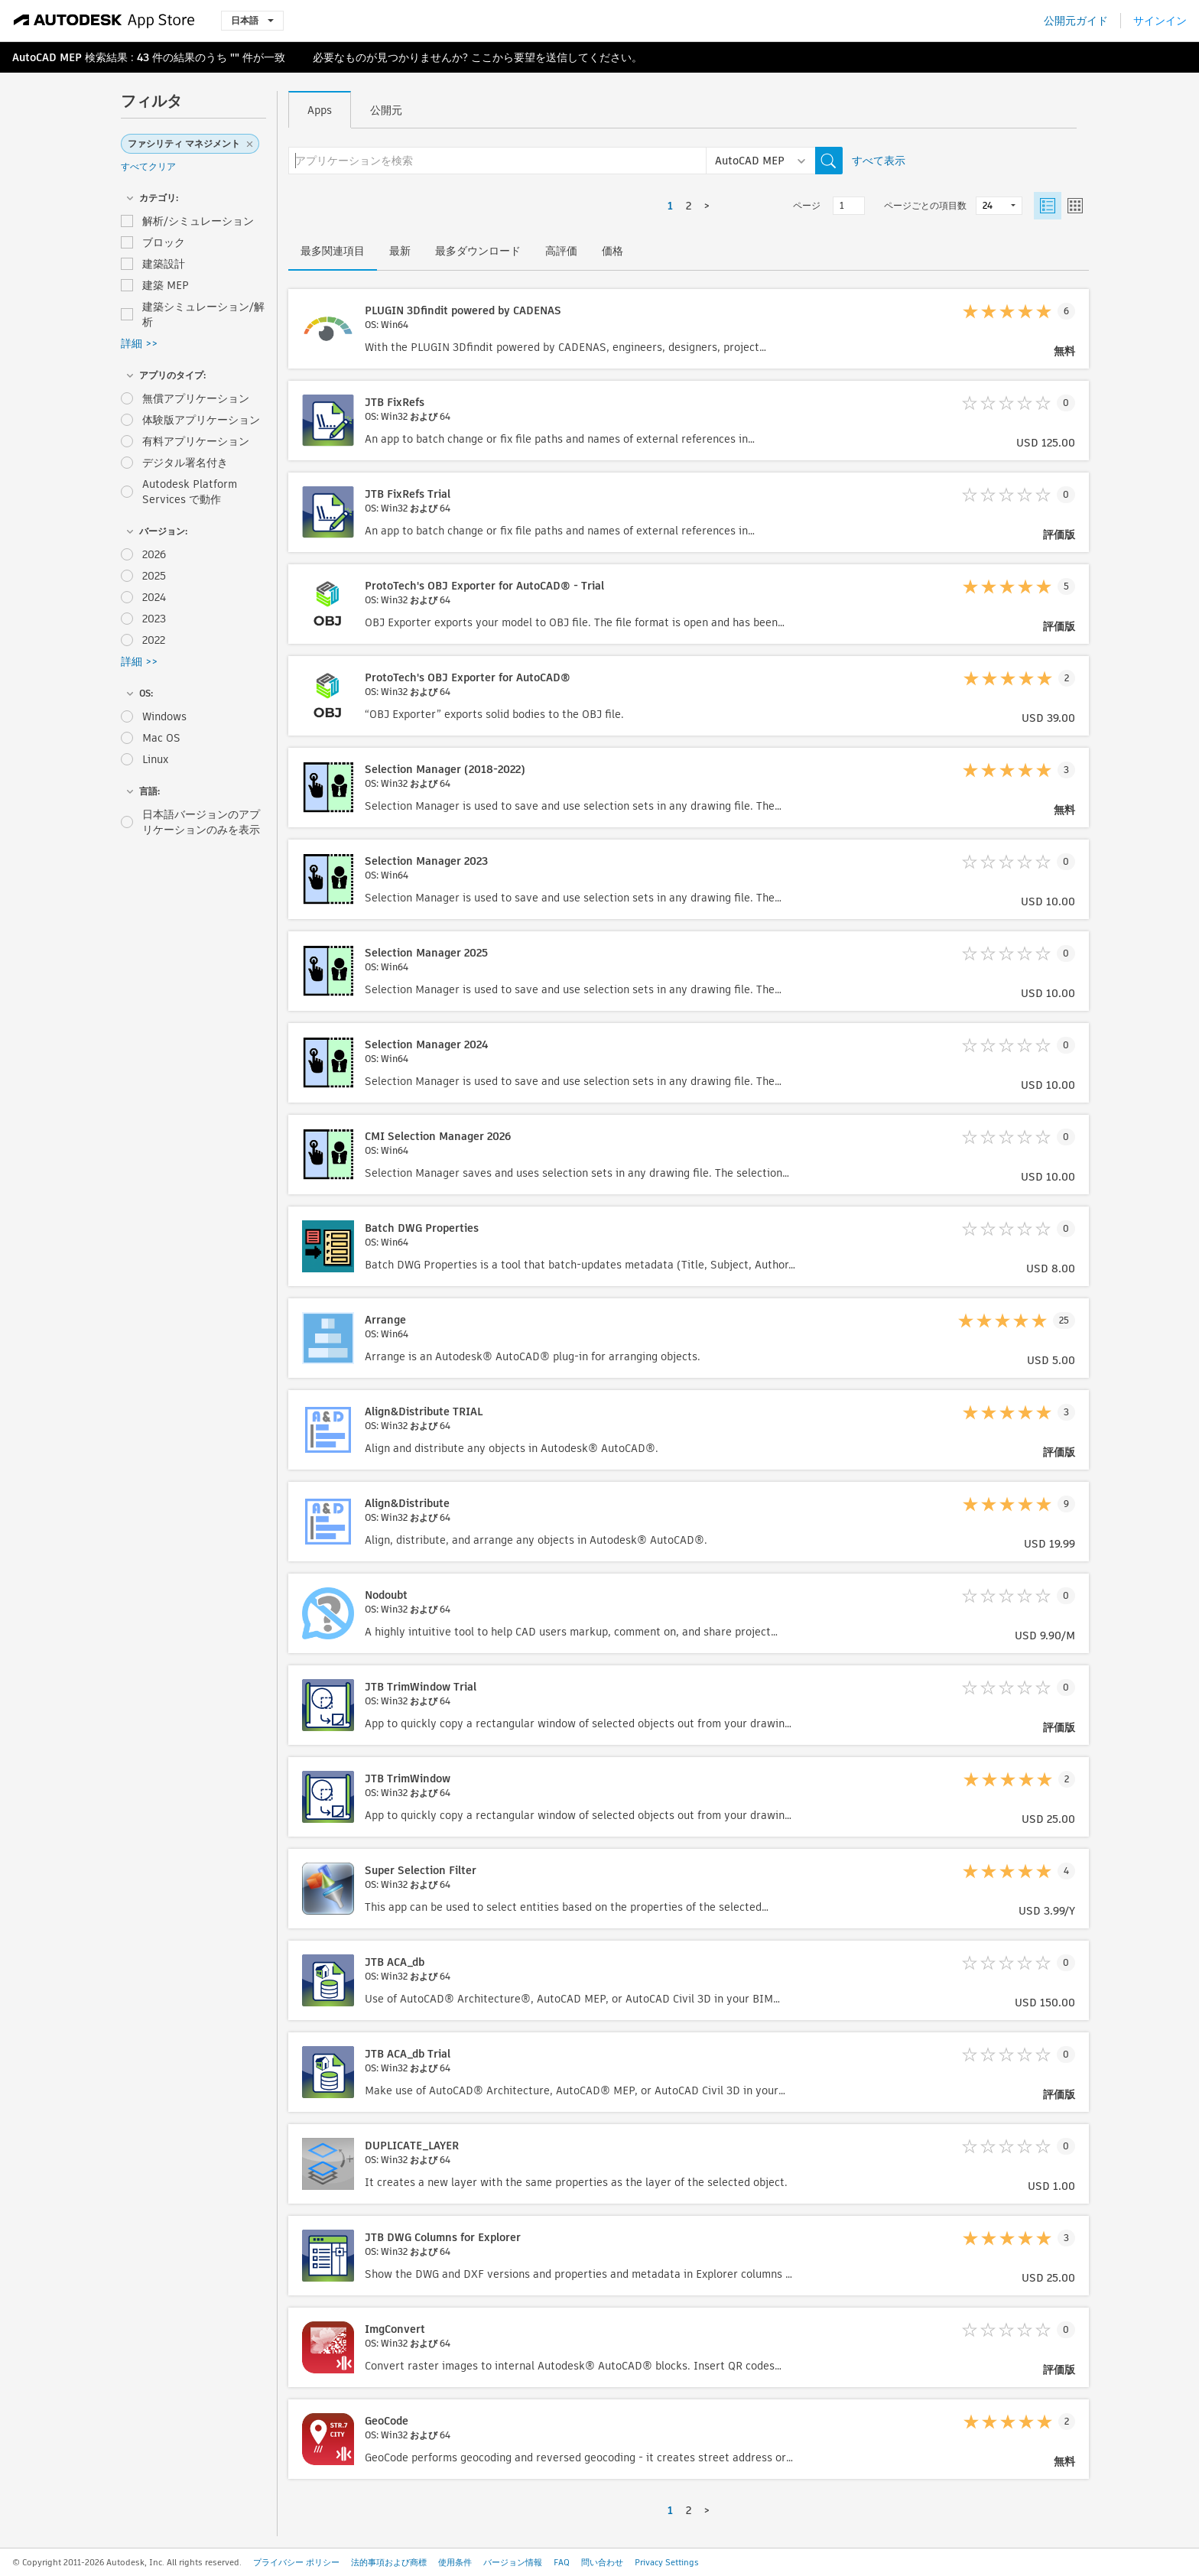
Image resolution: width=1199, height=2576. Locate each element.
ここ (481, 57)
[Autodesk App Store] (104, 20)
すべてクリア (148, 166)
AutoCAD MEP (47, 57)
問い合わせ (602, 2562)
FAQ (562, 2562)
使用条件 (455, 2562)
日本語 (252, 20)
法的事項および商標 (389, 2562)
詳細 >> (139, 343)
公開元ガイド (1076, 20)
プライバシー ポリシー (296, 2562)
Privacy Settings (667, 2562)
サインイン (1160, 20)
